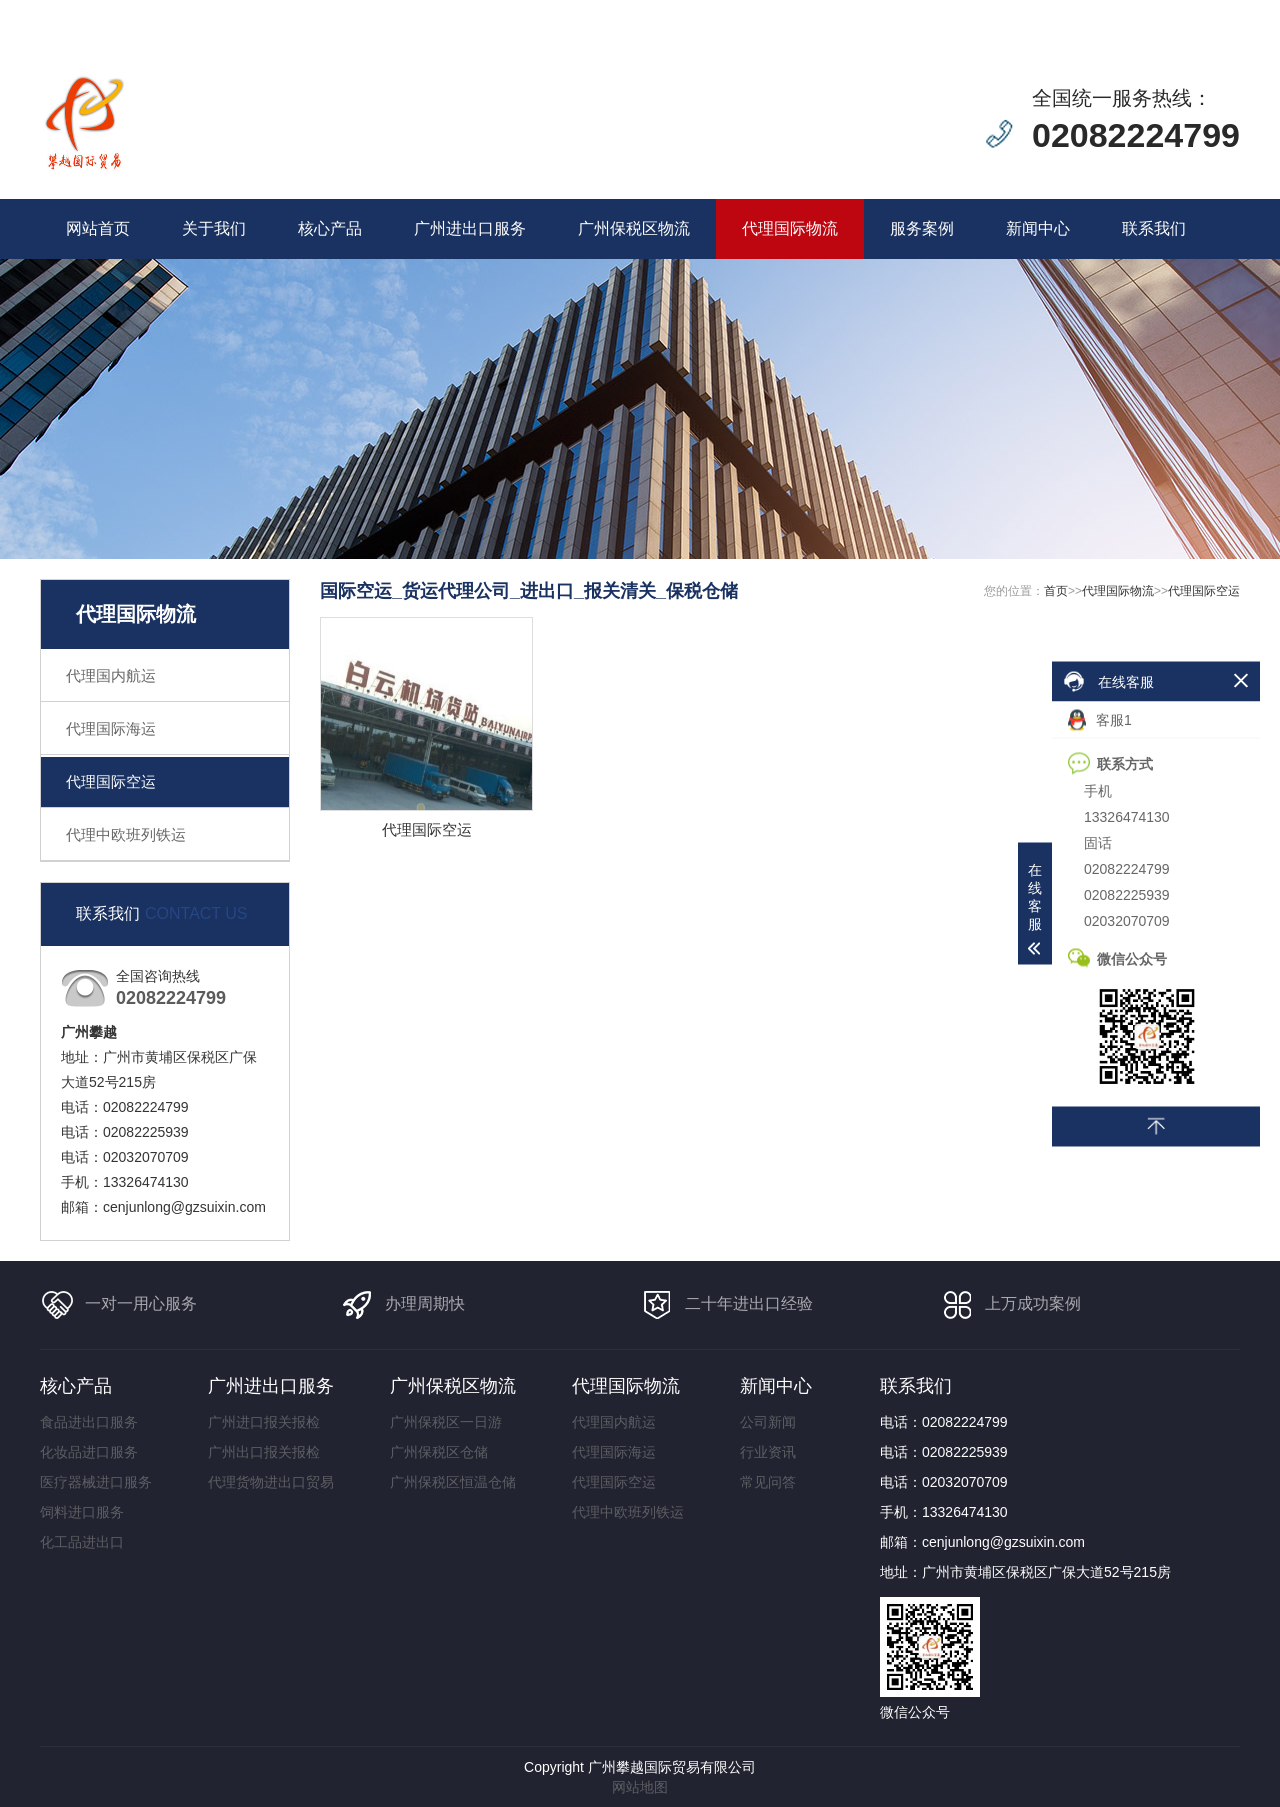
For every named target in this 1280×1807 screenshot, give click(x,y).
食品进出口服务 (89, 1422)
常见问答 (768, 1482)
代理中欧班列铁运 (126, 834)
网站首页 (98, 228)
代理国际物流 (790, 228)
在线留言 (1084, 12)
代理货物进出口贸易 (271, 1482)
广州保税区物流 (634, 228)
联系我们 (1154, 228)
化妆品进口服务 (89, 1452)
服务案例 (922, 228)
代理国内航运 (111, 675)
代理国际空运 (111, 781)
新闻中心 (1038, 228)
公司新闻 (768, 1422)
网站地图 (640, 1787)
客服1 (1100, 720)
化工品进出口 (82, 1542)
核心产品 (330, 228)
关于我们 (214, 228)
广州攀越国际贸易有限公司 (672, 1767)
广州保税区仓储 (439, 1452)
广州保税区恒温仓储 (453, 1482)
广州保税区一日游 (446, 1422)
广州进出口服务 (470, 228)
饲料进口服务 (82, 1512)
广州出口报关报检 (264, 1452)
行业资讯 (768, 1452)
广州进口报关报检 (264, 1422)
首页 (1056, 591)
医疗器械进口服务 (96, 1482)
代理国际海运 (111, 728)
